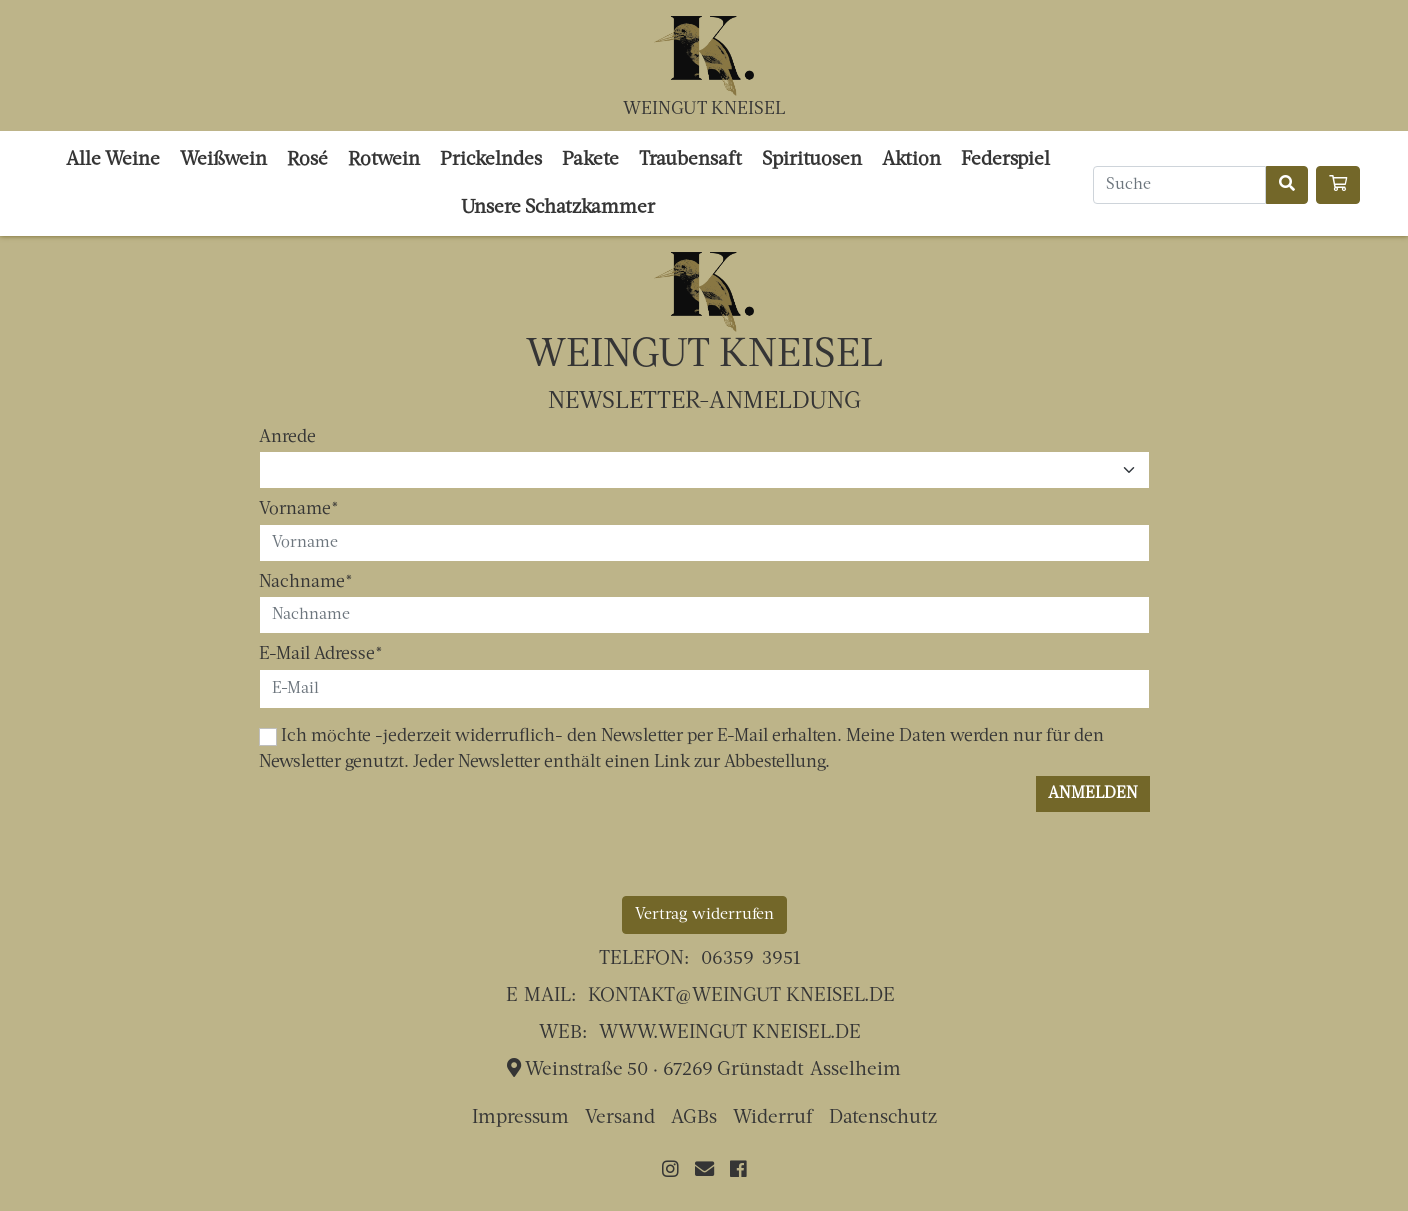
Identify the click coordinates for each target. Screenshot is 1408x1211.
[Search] (1179, 185)
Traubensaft (690, 160)
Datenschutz (883, 1118)
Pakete (590, 160)
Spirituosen (812, 160)
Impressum (520, 1118)
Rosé (307, 160)
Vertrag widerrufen (704, 915)
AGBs (694, 1118)
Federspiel (1005, 160)
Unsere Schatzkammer (558, 208)
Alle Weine (113, 160)
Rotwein (384, 160)
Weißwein (223, 160)
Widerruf (773, 1118)
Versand (620, 1118)
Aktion (911, 160)
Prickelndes (491, 160)
